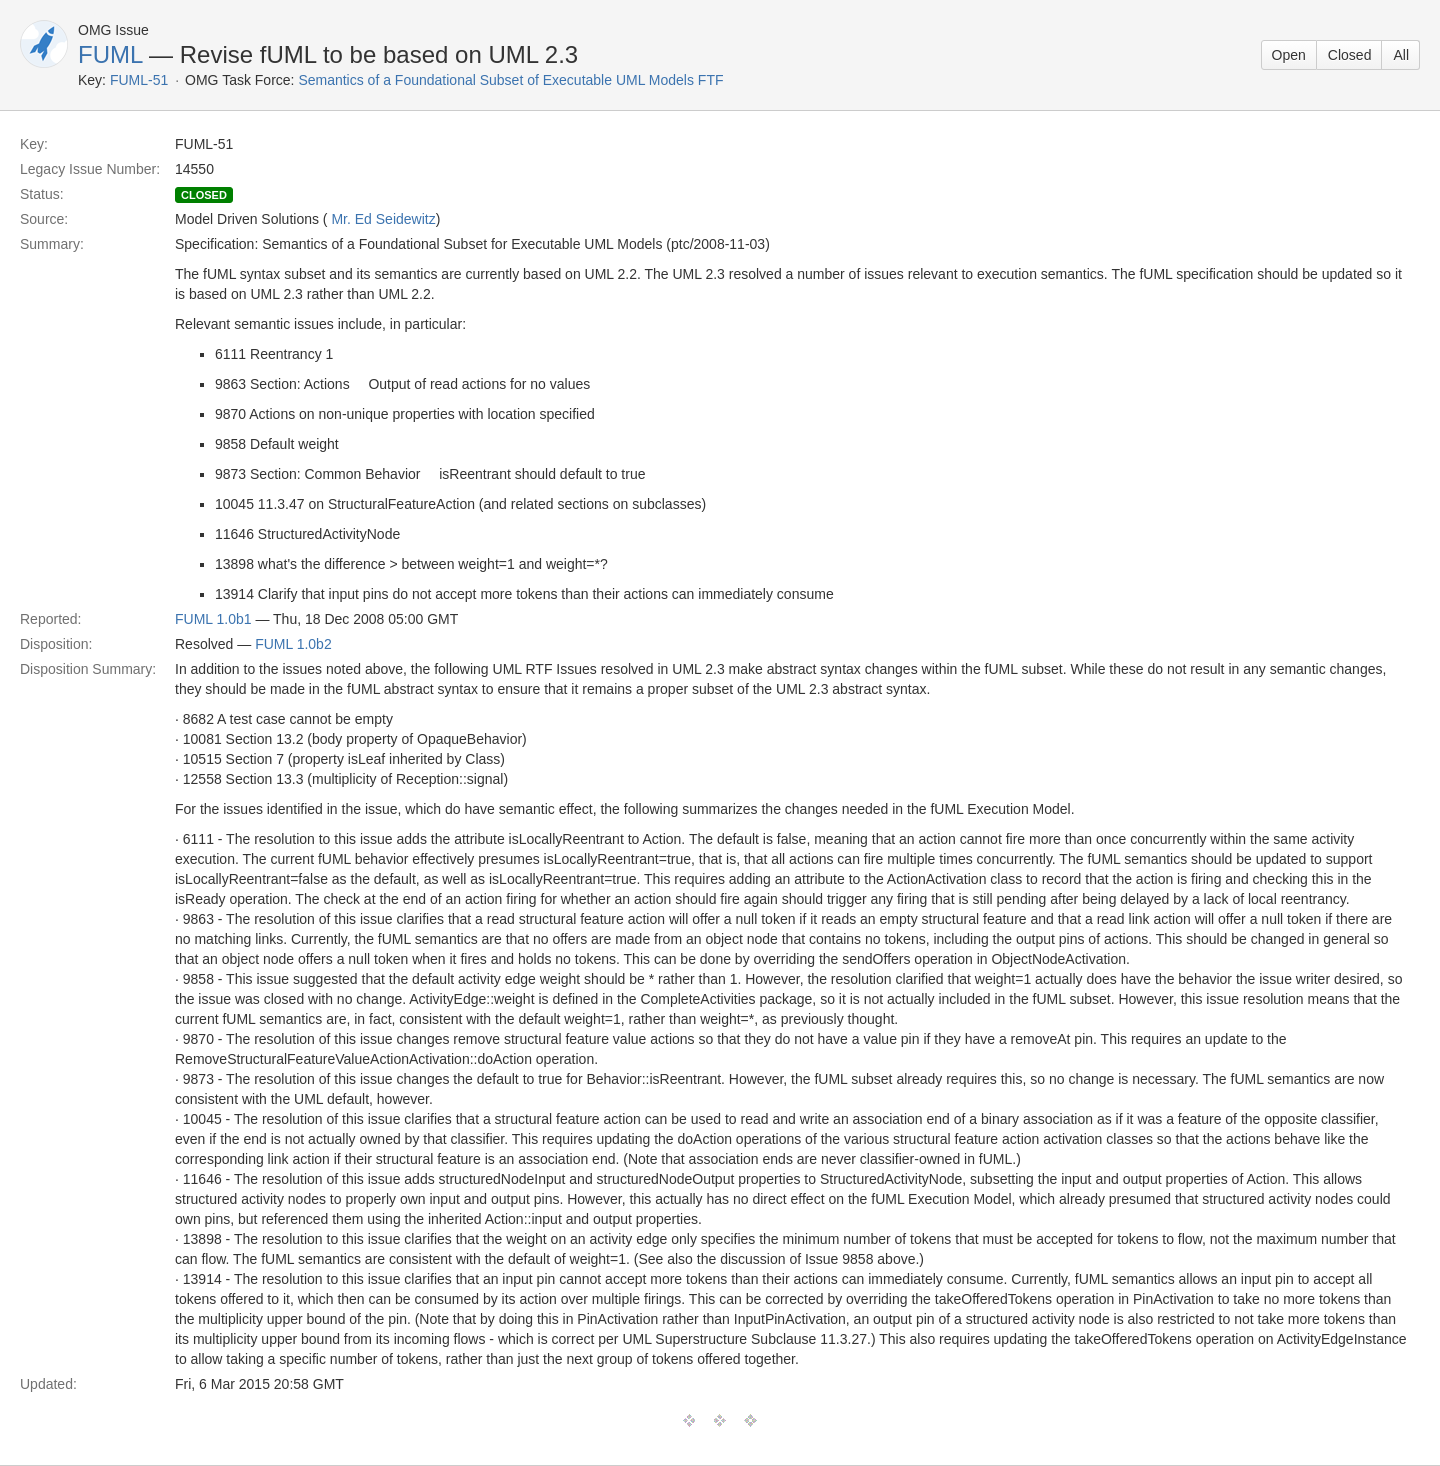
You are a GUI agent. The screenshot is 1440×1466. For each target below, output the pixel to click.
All (1401, 55)
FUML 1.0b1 (213, 619)
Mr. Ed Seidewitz (383, 219)
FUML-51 (139, 80)
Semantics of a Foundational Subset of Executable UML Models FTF (510, 80)
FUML (110, 54)
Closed (1350, 55)
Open (1289, 55)
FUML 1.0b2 (293, 644)
